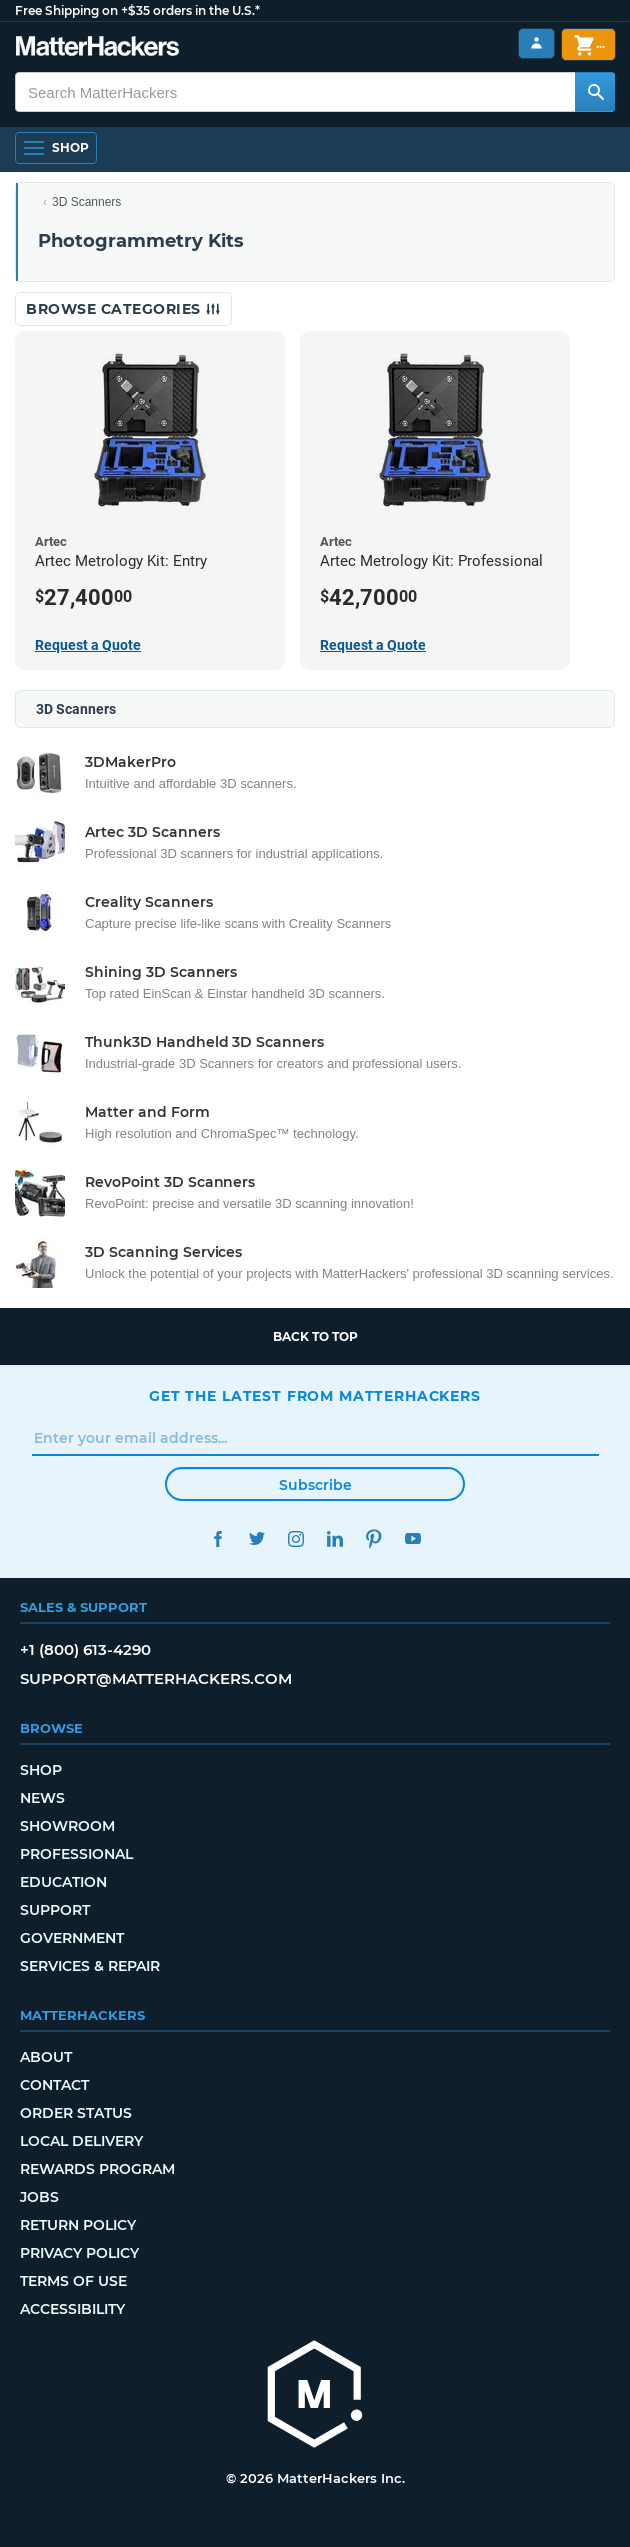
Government (72, 1938)
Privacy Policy (79, 2253)
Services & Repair (90, 1966)
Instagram (295, 1538)
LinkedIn (334, 1538)
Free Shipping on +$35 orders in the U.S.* (137, 10)
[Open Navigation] (56, 148)
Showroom (67, 1826)
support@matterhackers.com (156, 1678)
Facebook (217, 1538)
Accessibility (72, 2309)
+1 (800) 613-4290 (85, 1649)
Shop (41, 1770)
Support (55, 1910)
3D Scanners (86, 202)
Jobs (39, 2197)
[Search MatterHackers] (595, 92)
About (46, 2057)
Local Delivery (81, 2141)
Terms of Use (73, 2281)
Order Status (76, 2113)
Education (63, 1882)
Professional (76, 1854)
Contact (54, 2085)
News (42, 1798)
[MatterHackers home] (315, 2396)
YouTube (412, 1538)
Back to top (315, 1336)
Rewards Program (97, 2169)
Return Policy (78, 2225)
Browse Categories (123, 309)
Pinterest (373, 1538)
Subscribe (315, 1485)
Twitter (256, 1538)
